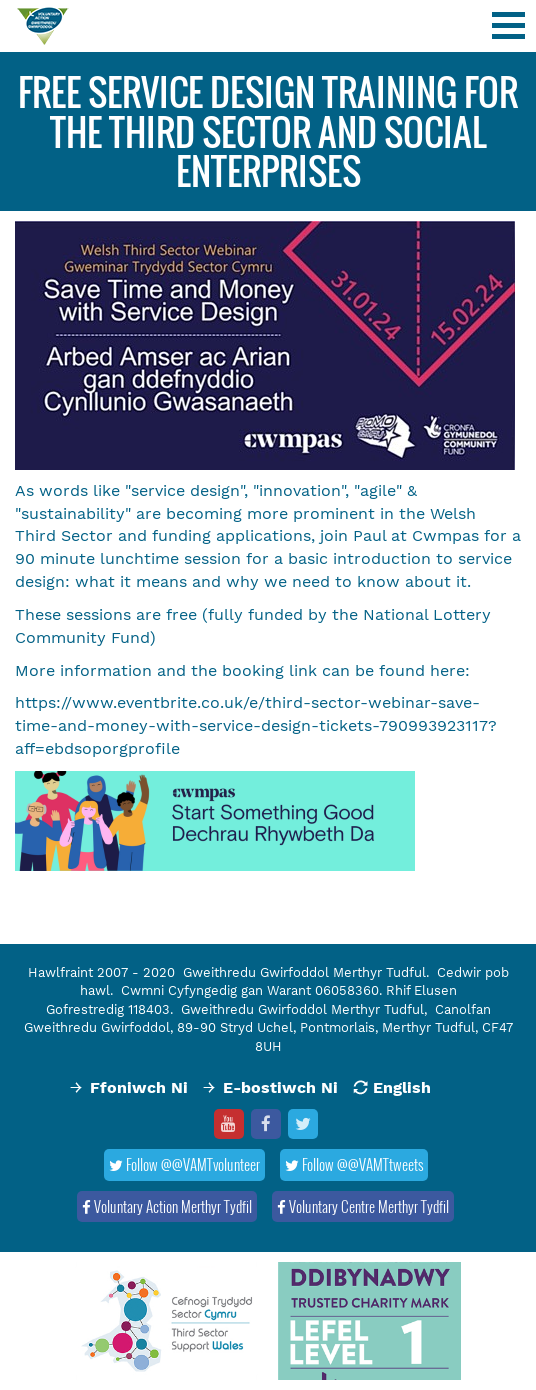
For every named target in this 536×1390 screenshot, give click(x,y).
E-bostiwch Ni (280, 1087)
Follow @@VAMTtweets (354, 1164)
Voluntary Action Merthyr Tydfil (167, 1206)
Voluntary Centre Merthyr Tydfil (363, 1206)
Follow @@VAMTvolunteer (184, 1164)
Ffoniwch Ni (139, 1087)
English (402, 1087)
